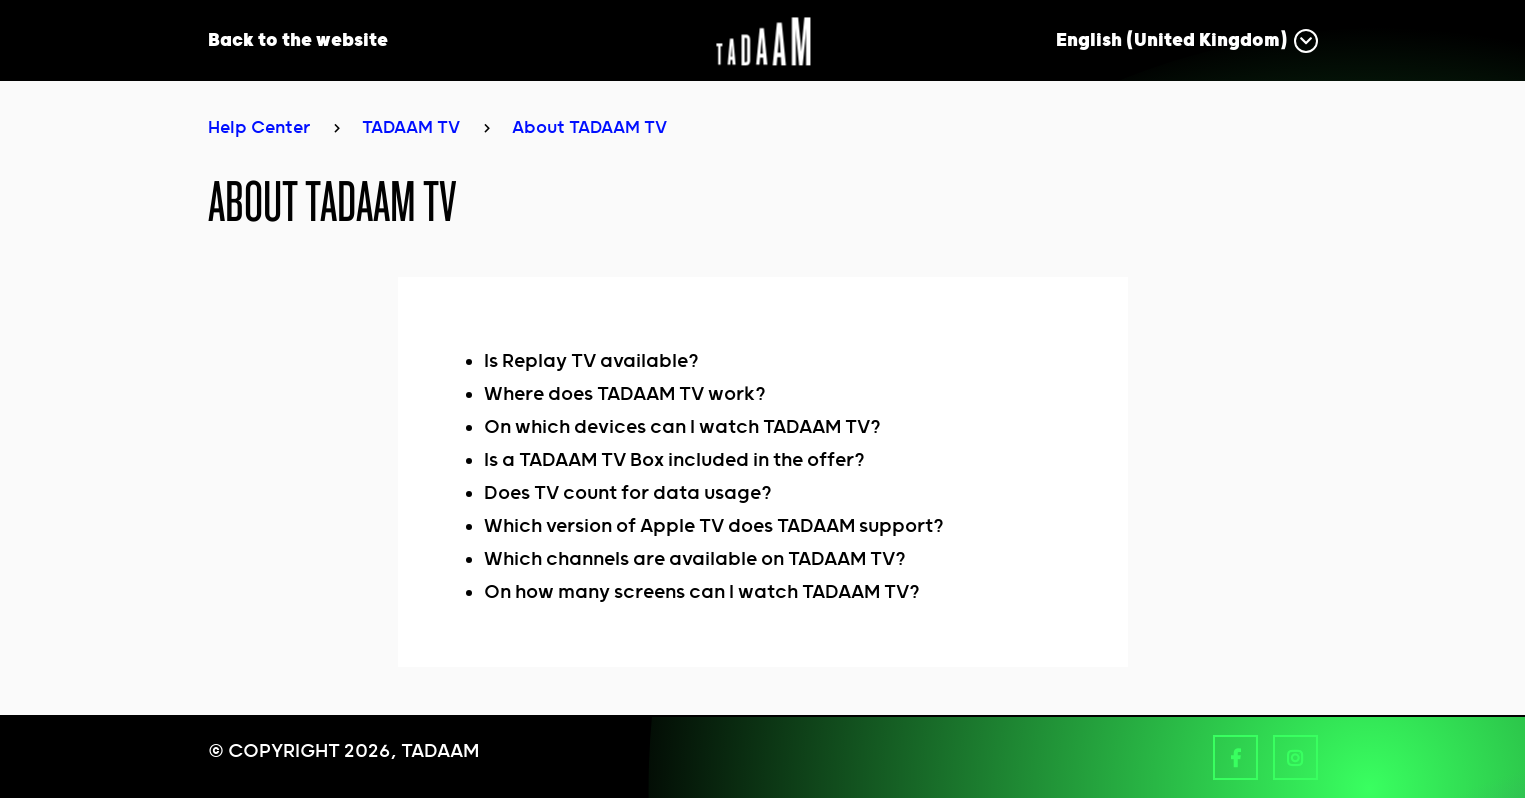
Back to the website (298, 40)
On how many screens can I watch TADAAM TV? (702, 592)
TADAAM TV (411, 128)
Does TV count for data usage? (628, 493)
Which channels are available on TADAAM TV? (695, 559)
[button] (1187, 40)
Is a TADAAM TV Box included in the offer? (674, 460)
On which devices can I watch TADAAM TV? (682, 427)
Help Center (259, 128)
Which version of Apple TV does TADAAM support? (714, 526)
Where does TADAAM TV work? (625, 394)
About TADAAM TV (589, 128)
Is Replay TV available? (591, 361)
